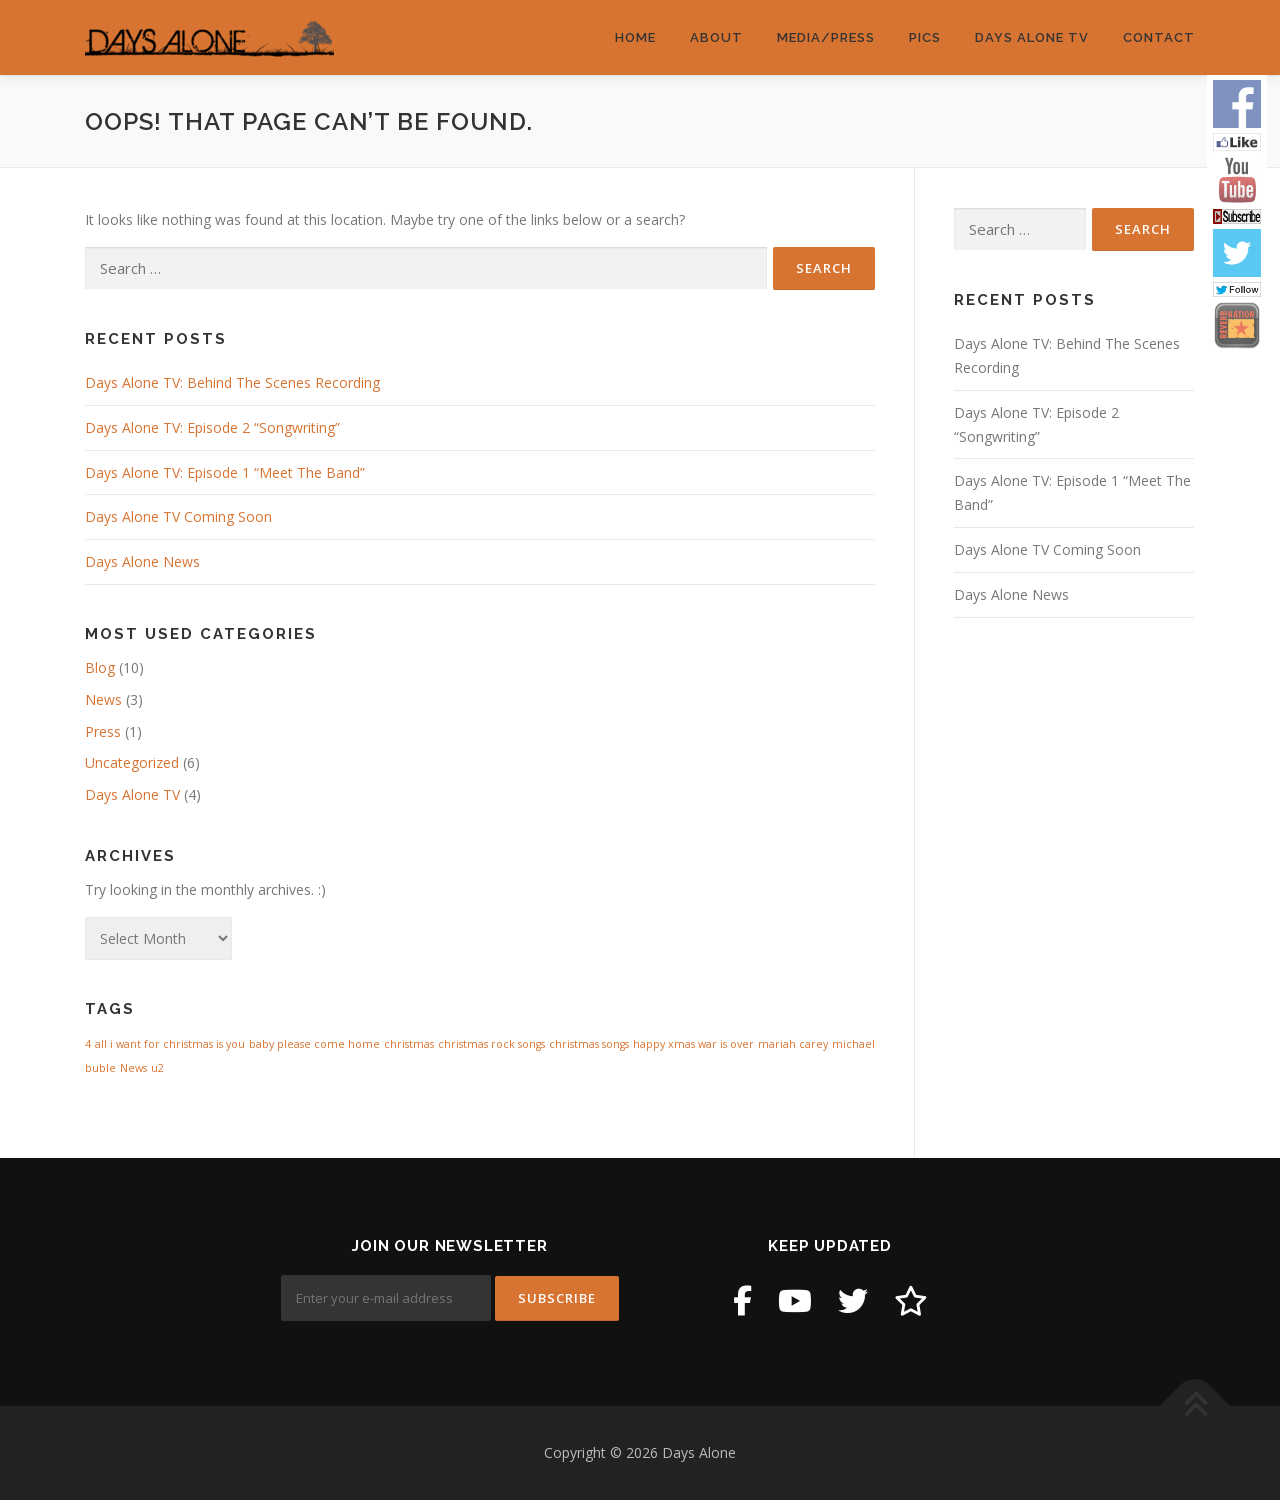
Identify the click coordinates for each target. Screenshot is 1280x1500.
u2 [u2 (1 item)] (157, 1068)
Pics (925, 37)
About (716, 37)
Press (103, 731)
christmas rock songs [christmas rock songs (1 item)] (491, 1044)
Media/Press (826, 37)
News (103, 699)
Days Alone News (142, 561)
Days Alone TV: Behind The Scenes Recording (232, 382)
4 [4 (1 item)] (88, 1044)
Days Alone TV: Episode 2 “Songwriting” (212, 427)
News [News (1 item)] (133, 1068)
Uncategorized (132, 762)
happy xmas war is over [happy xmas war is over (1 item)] (693, 1044)
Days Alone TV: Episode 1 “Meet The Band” (225, 472)
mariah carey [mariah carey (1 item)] (793, 1044)
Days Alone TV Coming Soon (178, 516)
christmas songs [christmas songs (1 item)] (589, 1044)
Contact (1159, 37)
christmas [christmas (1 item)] (409, 1044)
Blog (100, 667)
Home (635, 37)
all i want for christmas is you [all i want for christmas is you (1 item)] (170, 1044)
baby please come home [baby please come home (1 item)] (314, 1044)
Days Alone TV (1032, 37)
